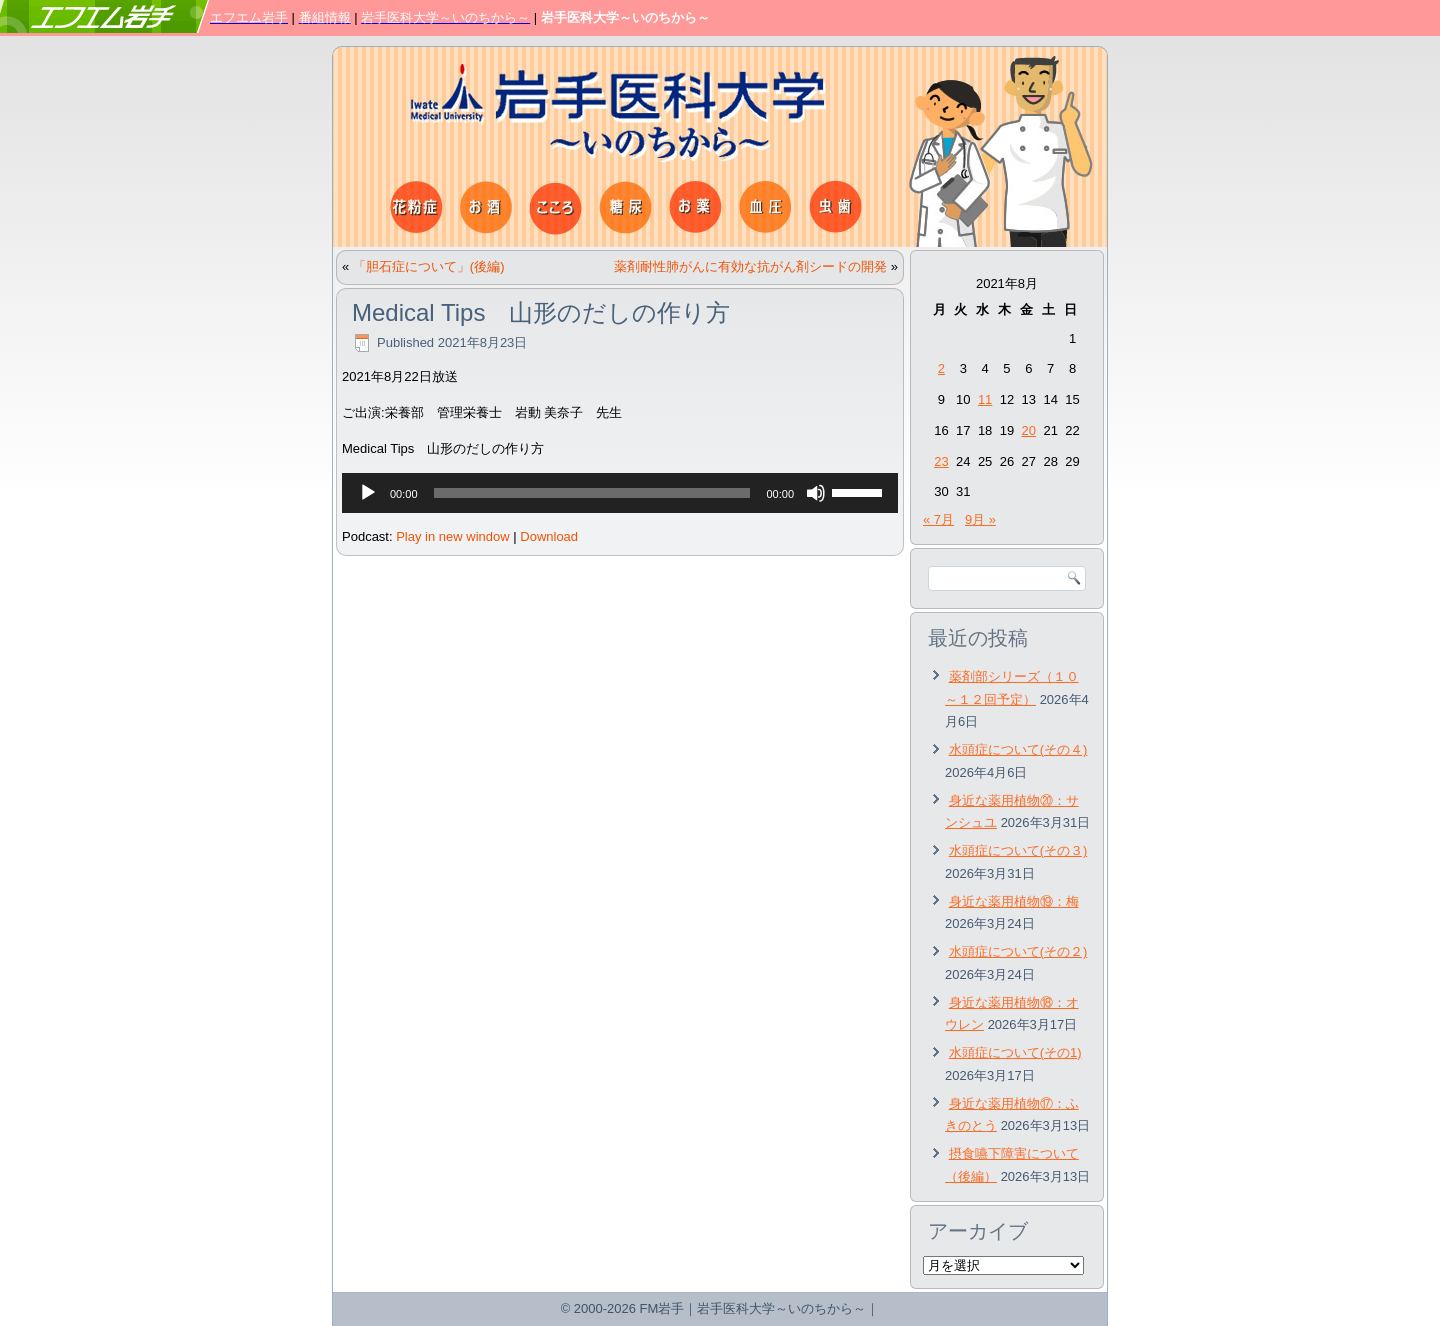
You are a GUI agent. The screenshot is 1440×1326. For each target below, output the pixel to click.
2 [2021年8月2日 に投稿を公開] (941, 368)
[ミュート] (816, 493)
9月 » (980, 519)
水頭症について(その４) (1018, 749)
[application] (620, 493)
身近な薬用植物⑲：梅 (1014, 901)
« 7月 (938, 519)
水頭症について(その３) (1018, 850)
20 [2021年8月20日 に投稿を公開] (1029, 430)
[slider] (592, 493)
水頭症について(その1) (1015, 1052)
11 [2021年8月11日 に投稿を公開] (985, 399)
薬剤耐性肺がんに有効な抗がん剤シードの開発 (750, 266)
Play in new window (452, 536)
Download (549, 536)
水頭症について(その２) (1018, 951)
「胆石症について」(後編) (429, 266)
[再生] (368, 493)
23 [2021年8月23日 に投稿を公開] (941, 461)
